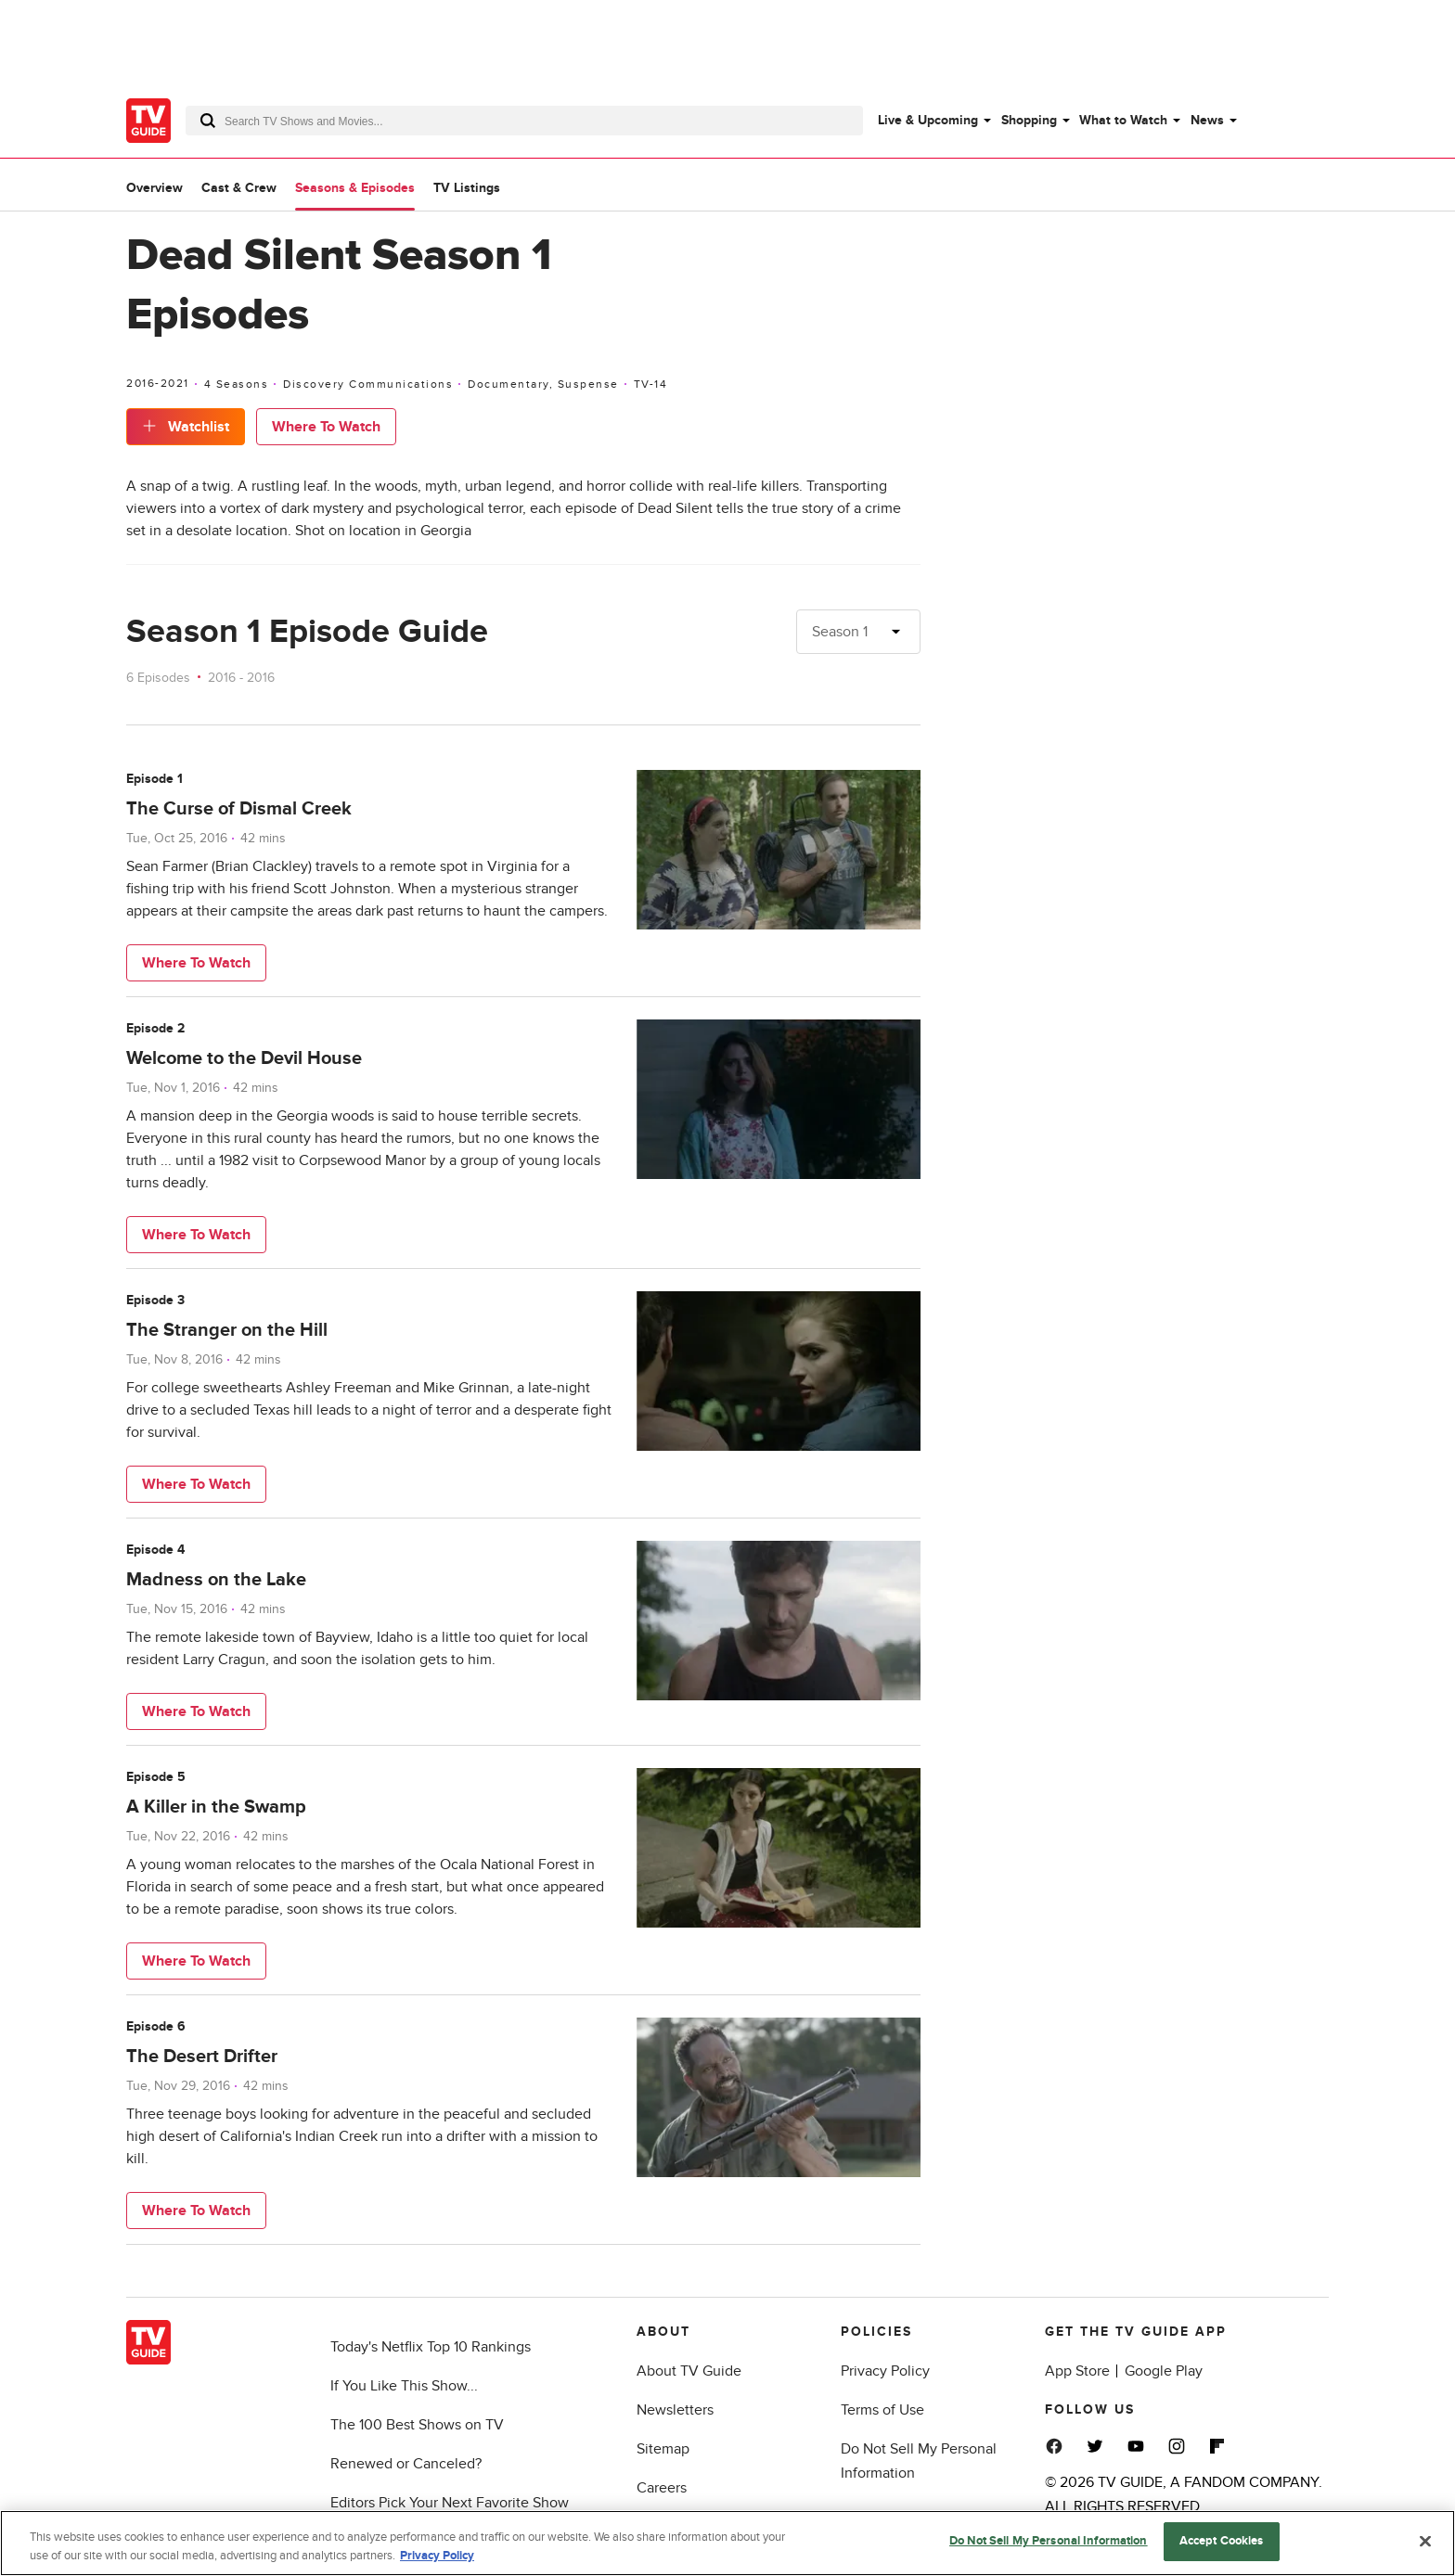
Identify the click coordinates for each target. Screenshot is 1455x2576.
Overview (154, 188)
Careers (662, 2488)
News (1207, 120)
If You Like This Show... (404, 2386)
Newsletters (675, 2410)
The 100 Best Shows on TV (417, 2425)
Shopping (1029, 120)
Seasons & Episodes (355, 188)
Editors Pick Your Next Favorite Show (449, 2502)
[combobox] (524, 120)
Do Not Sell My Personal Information (1048, 2545)
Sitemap (663, 2449)
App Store (1077, 2371)
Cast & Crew (239, 188)
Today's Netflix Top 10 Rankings (430, 2347)
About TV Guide (689, 2371)
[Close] (1425, 2545)
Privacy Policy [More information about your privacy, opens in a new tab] (437, 2559)
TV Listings (466, 188)
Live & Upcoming (928, 120)
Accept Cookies (1221, 2545)
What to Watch (1123, 120)
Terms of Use (882, 2410)
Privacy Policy (885, 2371)
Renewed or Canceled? (406, 2463)
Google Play (1164, 2371)
